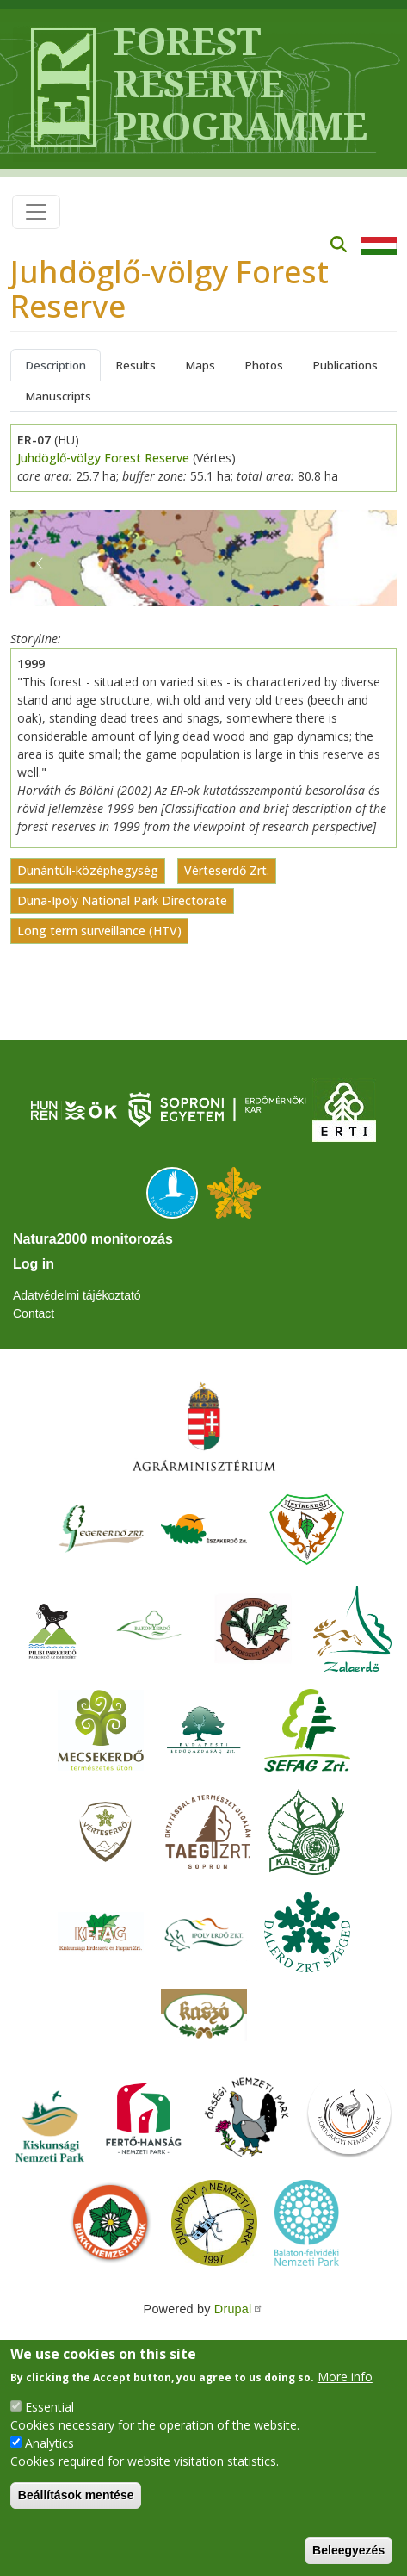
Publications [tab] (345, 365)
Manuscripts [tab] (58, 396)
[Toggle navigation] (36, 212)
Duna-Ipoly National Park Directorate (122, 900)
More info (345, 2376)
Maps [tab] (200, 365)
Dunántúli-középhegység (87, 870)
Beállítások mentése (76, 2495)
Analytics (49, 2443)
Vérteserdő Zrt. (226, 870)
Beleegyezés (348, 2550)
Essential (49, 2407)
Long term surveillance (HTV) (99, 930)
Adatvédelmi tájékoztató (77, 1295)
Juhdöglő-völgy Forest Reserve (103, 458)
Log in (33, 1264)
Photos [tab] (263, 365)
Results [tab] (135, 365)
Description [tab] (55, 365)
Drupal (239, 2309)
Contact (33, 1313)
